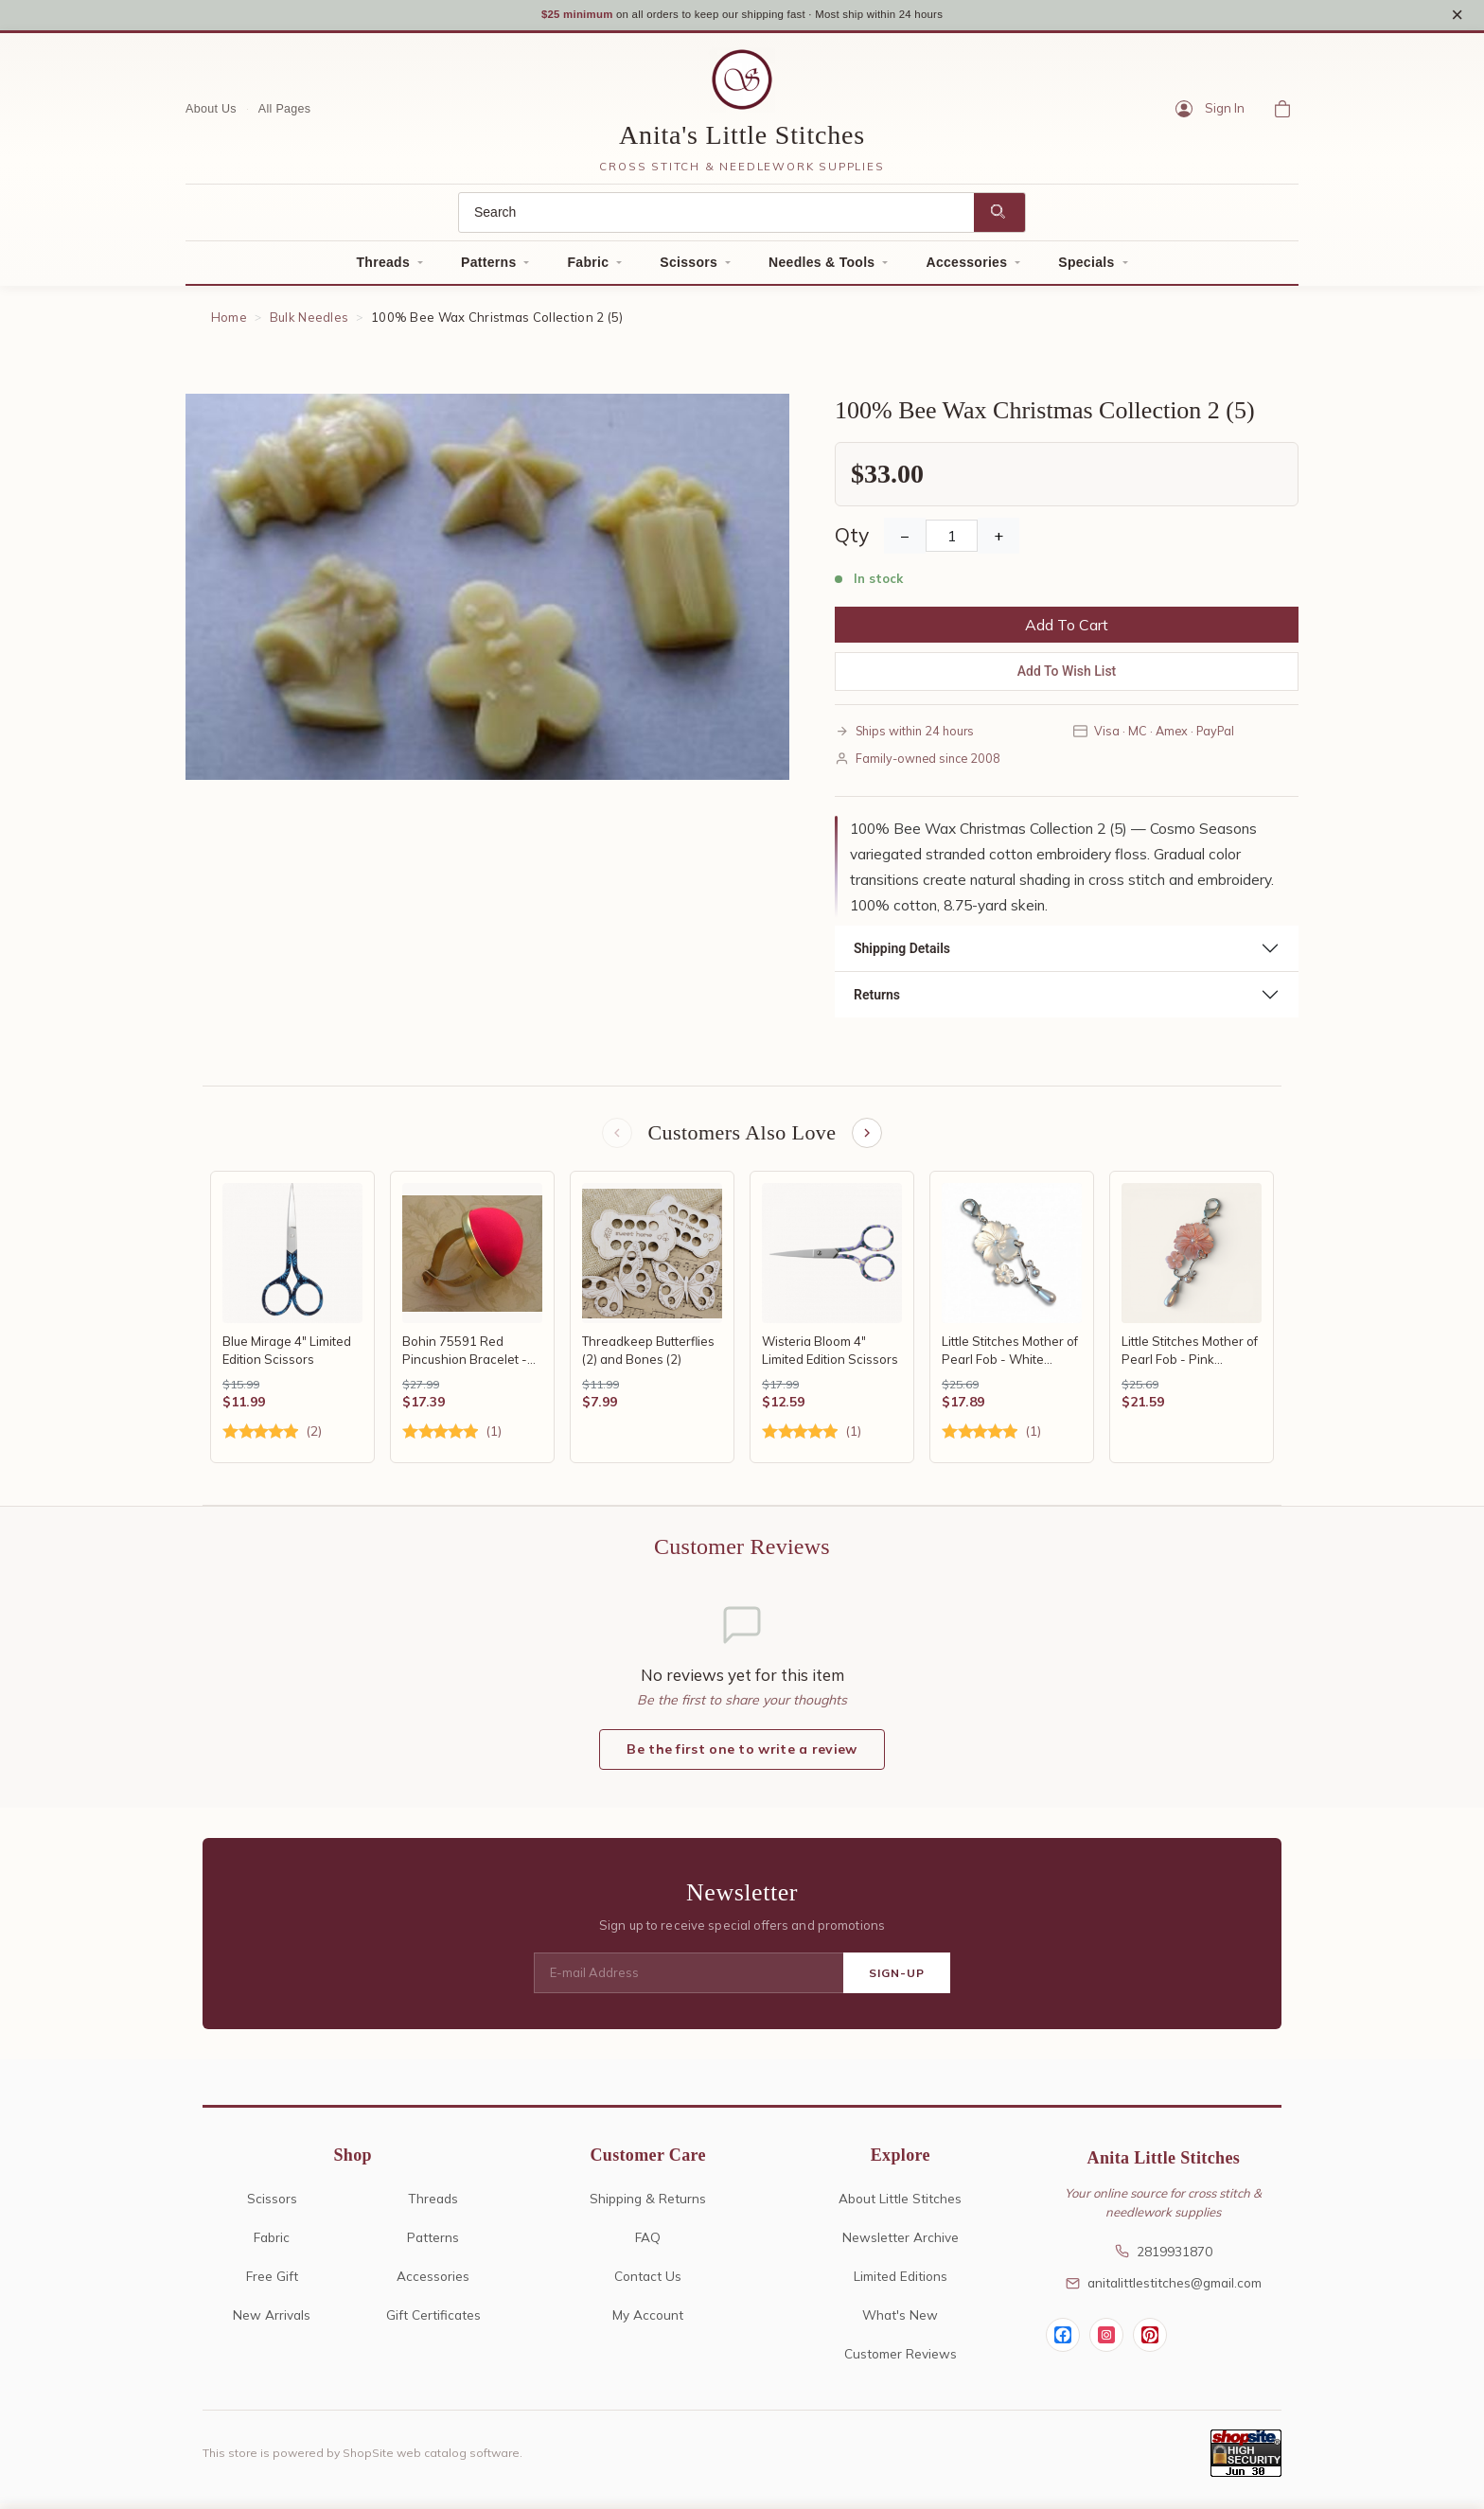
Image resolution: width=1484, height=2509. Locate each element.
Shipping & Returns (648, 2204)
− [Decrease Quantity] (905, 538)
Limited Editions (900, 2281)
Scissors (688, 265)
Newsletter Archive (900, 2243)
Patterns (488, 265)
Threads (383, 265)
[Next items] (869, 1137)
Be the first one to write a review (742, 1754)
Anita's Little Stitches (742, 137)
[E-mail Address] (688, 1979)
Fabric (588, 265)
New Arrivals (271, 2320)
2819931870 (1163, 2257)
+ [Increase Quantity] (998, 538)
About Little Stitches (900, 2204)
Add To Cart (1066, 627)
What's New (900, 2320)
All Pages (284, 110)
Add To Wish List (1067, 673)
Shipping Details (902, 951)
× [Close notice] (1457, 15)
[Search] (716, 215)
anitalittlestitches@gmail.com (1164, 2288)
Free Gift (272, 2281)
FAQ (648, 2243)
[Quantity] (952, 538)
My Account (647, 2320)
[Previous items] (615, 1137)
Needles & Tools (821, 265)
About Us (211, 110)
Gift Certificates (433, 2320)
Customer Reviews (900, 2359)
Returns (877, 997)
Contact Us (647, 2281)
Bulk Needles (309, 319)
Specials (1086, 265)
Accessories (966, 265)
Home (229, 319)
